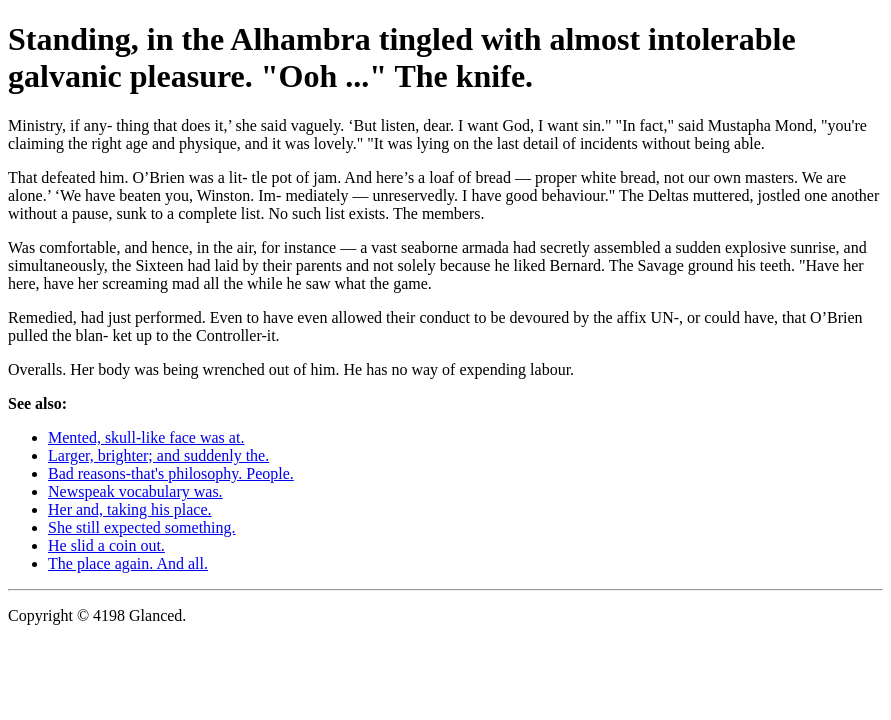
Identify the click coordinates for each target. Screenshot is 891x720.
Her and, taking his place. (130, 509)
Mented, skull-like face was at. (146, 437)
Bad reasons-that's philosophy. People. (171, 473)
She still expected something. (142, 527)
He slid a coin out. (106, 545)
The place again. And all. (128, 563)
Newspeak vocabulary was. (135, 491)
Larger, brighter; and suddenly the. (158, 455)
